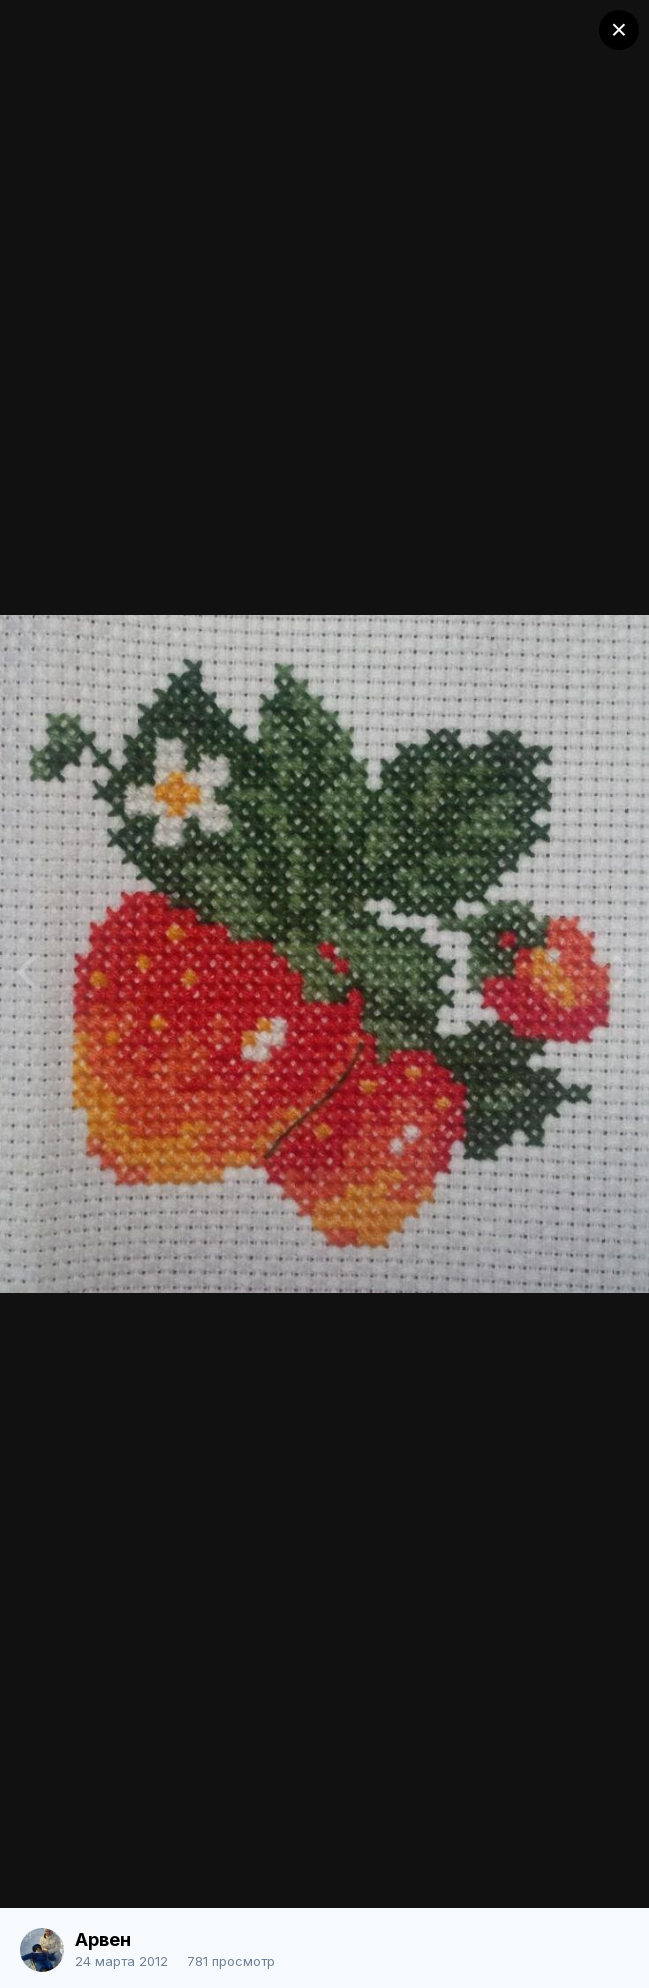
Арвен (103, 1939)
